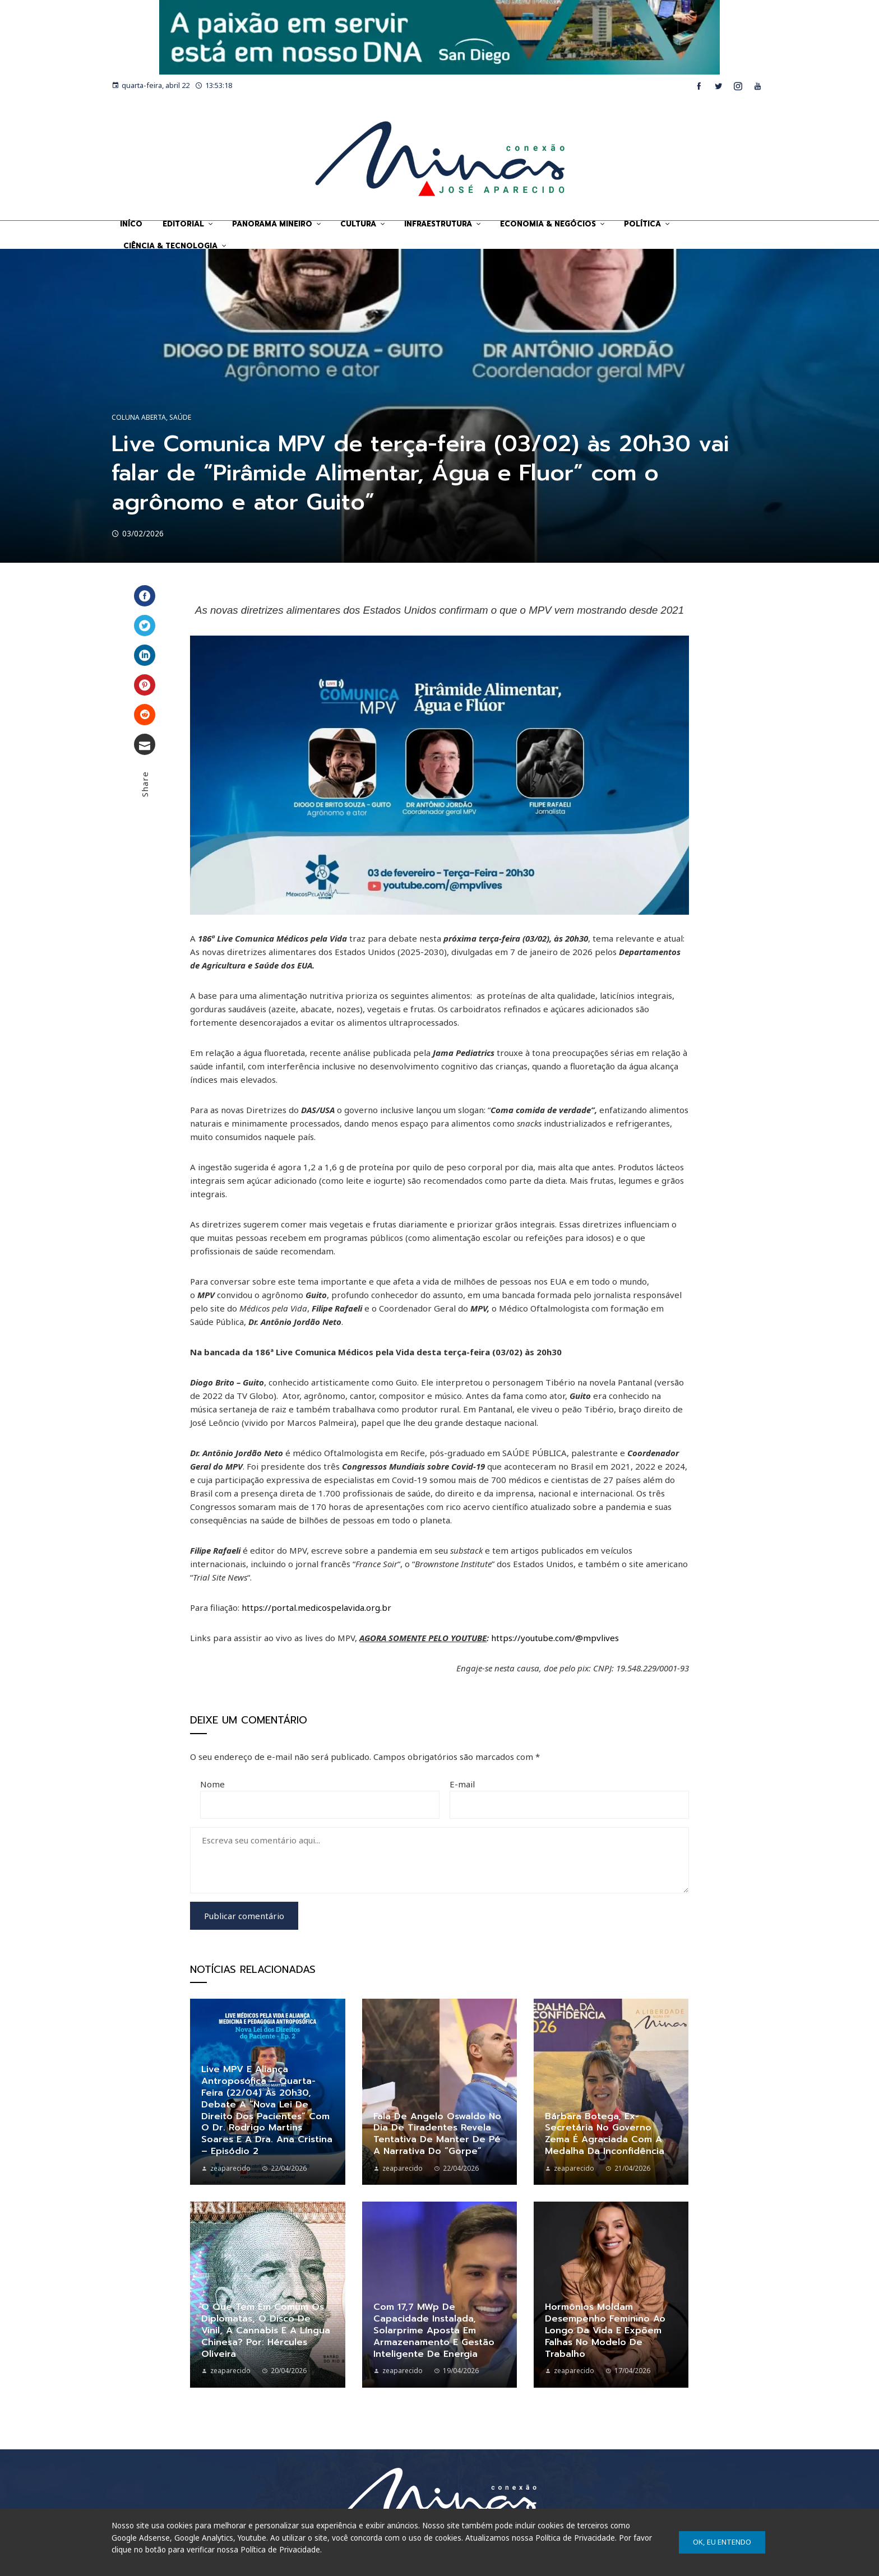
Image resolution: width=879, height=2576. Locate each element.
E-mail (462, 1784)
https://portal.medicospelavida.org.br (316, 1607)
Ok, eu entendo (722, 2542)
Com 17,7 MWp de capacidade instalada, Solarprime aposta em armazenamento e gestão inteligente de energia (433, 2330)
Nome (212, 1784)
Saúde (180, 417)
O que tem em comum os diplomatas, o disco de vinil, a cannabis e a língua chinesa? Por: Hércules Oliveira (265, 2330)
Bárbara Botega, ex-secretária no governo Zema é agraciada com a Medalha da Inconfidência (604, 2134)
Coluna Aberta (139, 417)
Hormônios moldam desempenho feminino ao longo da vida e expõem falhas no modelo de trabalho (605, 2330)
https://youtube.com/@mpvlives (555, 1637)
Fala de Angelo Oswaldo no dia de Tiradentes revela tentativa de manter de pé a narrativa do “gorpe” (437, 2134)
